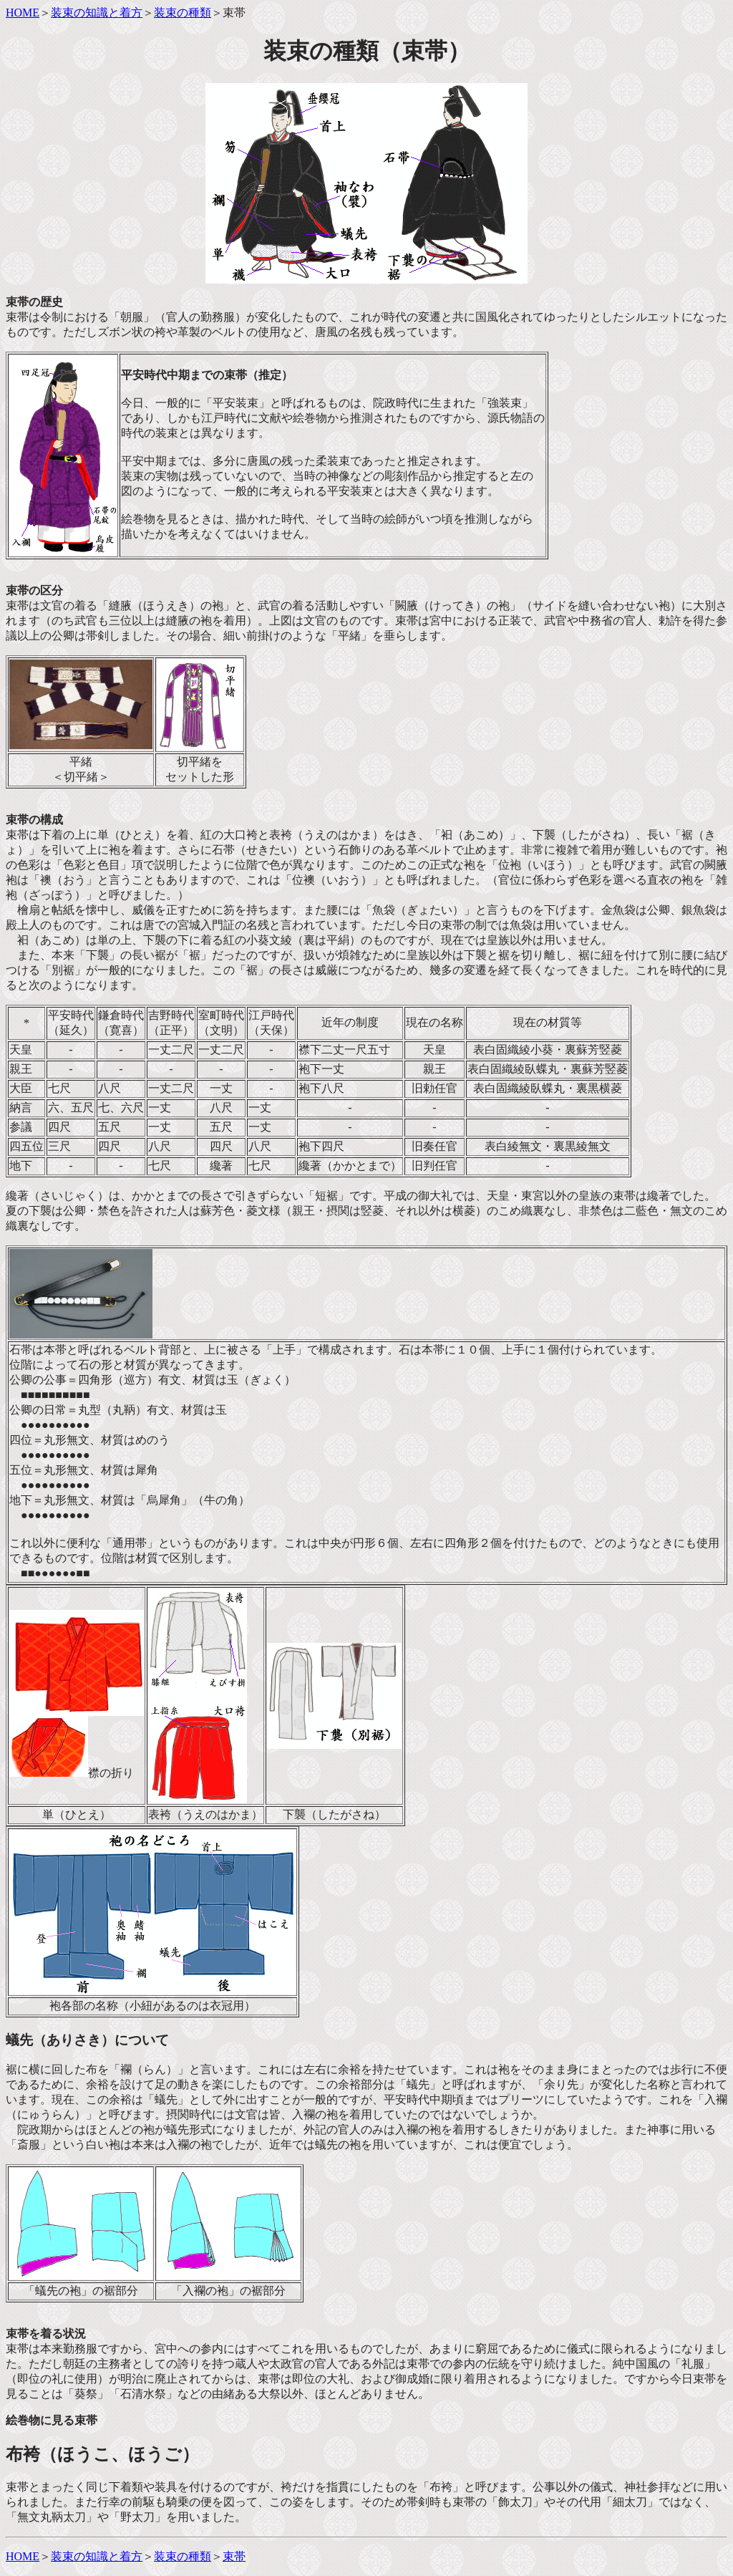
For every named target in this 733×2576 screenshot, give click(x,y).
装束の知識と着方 (96, 12)
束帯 (234, 2556)
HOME (22, 12)
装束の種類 (182, 12)
